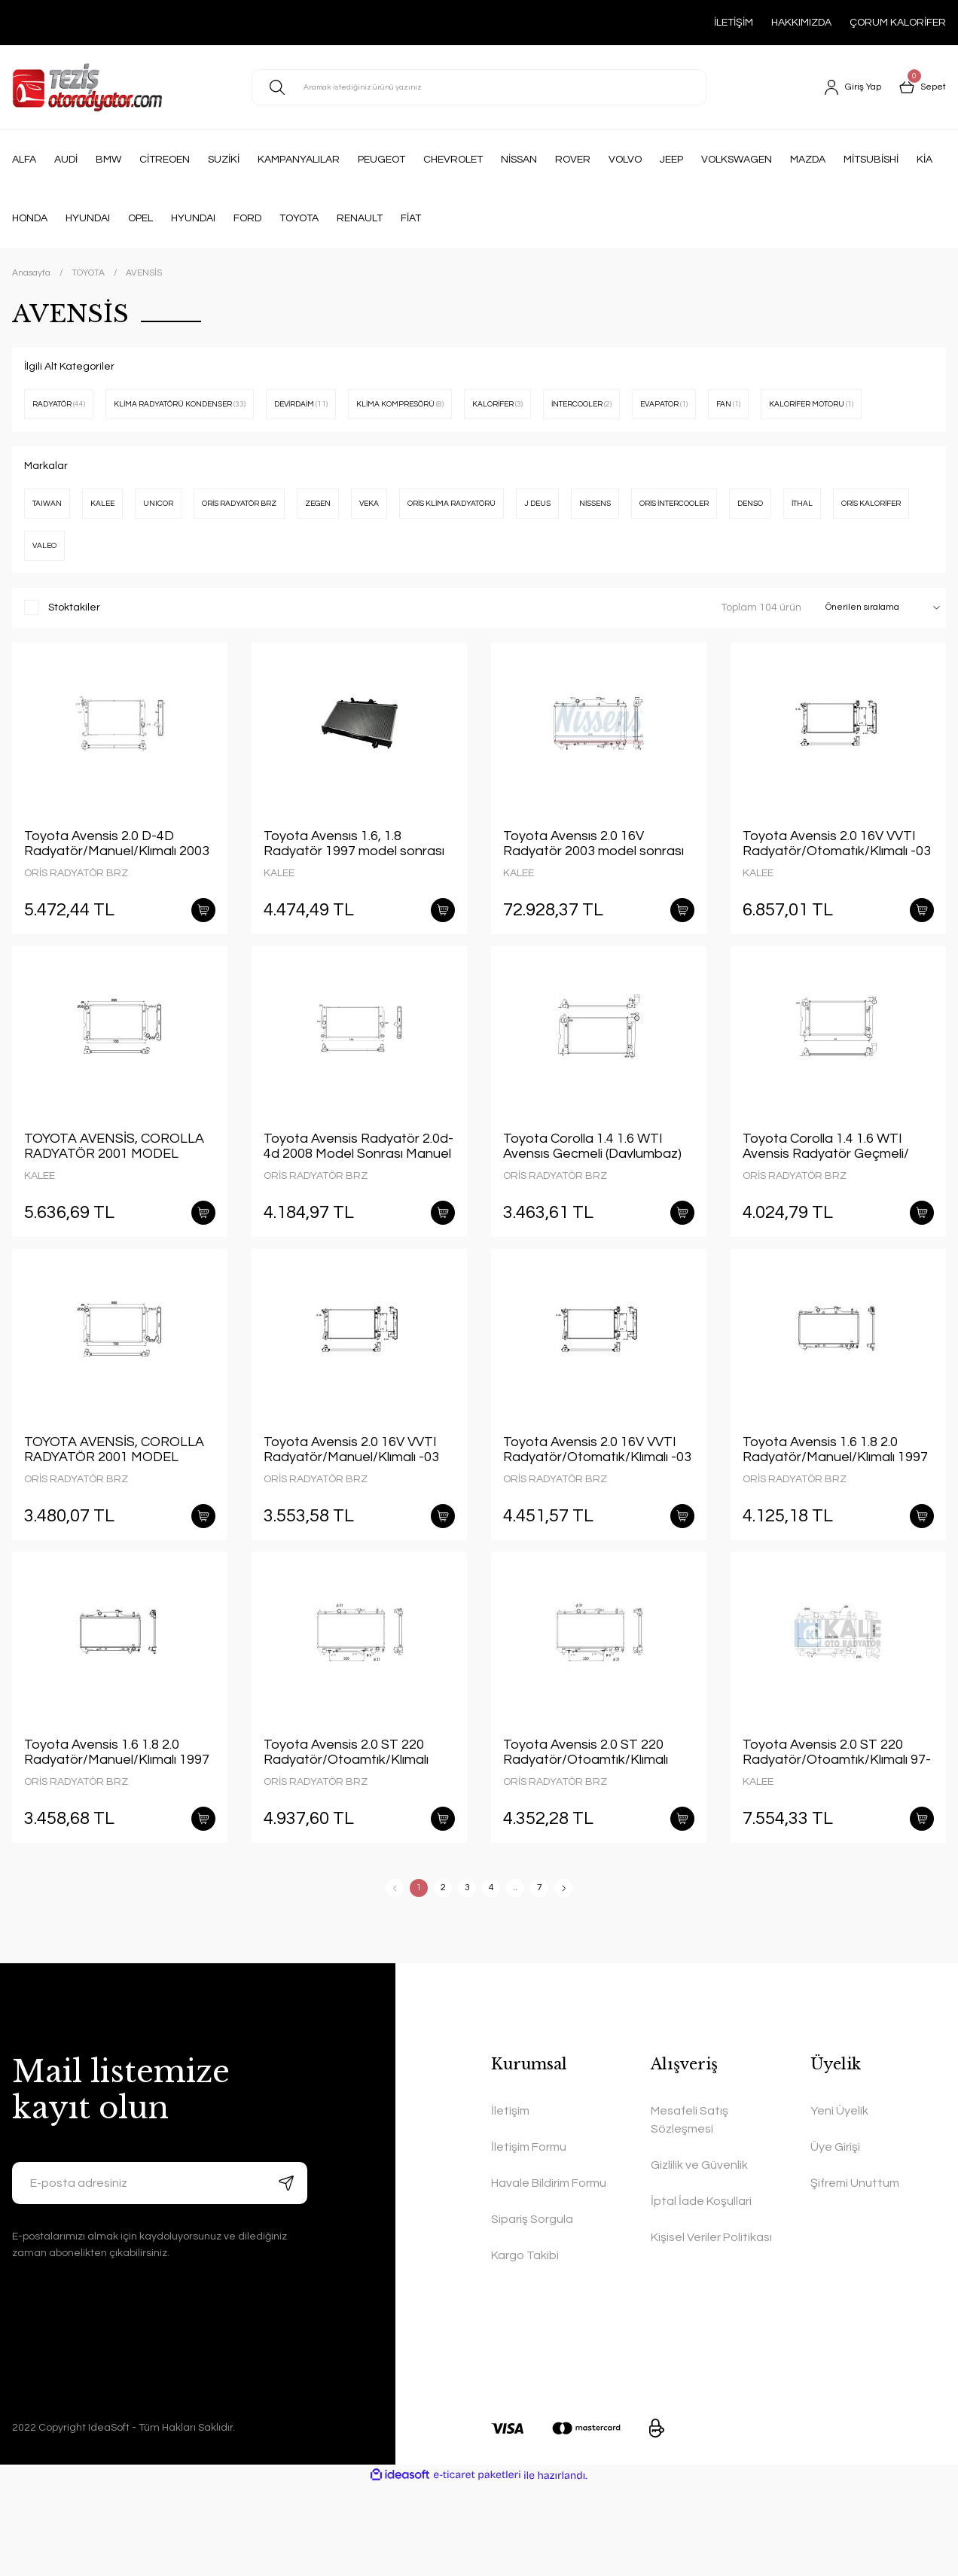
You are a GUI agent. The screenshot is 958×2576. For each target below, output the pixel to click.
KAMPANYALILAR (299, 159)
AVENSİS (144, 273)
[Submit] (286, 2273)
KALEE (279, 915)
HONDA (29, 218)
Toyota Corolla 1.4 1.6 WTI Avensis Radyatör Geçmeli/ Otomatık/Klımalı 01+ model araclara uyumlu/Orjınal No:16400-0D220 (827, 1201)
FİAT (411, 218)
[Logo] (87, 87)
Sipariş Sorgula (532, 2309)
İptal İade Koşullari (701, 2291)
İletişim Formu (528, 2237)
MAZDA (807, 159)
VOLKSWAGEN (736, 159)
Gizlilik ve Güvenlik (699, 2255)
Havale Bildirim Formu (548, 2273)
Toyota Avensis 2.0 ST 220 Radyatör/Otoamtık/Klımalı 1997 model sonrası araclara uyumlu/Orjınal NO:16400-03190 (351, 1831)
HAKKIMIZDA (801, 22)
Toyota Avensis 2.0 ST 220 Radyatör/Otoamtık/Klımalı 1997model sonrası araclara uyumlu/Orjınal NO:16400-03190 (588, 1831)
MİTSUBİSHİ (871, 159)
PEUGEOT (381, 159)
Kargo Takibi (525, 2346)
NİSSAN (519, 159)
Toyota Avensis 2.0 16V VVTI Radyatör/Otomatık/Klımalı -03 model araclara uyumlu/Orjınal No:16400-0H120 (837, 886)
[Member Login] (845, 87)
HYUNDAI (88, 218)
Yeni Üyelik (839, 2201)
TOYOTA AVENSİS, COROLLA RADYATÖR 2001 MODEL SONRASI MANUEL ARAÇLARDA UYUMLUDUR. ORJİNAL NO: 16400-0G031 (114, 1201)
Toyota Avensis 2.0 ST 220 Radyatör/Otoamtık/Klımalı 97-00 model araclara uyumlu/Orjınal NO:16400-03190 (837, 1831)
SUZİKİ (224, 159)
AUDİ (66, 159)
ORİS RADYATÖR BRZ (76, 915)
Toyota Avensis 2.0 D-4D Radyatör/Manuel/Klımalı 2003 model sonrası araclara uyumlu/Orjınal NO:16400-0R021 (116, 886)
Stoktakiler (74, 649)
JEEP (671, 159)
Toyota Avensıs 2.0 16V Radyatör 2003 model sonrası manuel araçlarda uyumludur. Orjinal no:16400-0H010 (593, 886)
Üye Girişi (835, 2237)
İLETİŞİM (733, 22)
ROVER (572, 159)
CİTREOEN (164, 159)
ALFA (24, 159)
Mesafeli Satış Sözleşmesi (689, 2210)
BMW (108, 159)
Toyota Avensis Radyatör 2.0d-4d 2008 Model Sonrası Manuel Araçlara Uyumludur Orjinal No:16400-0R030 (358, 1201)
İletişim (510, 2201)
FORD (247, 218)
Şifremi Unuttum (854, 2273)
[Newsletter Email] (159, 2273)
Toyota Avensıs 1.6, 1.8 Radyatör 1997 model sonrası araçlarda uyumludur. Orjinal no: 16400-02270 (358, 886)
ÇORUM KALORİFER (898, 22)
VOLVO (625, 159)
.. (515, 1978)
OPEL (140, 218)
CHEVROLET (453, 159)
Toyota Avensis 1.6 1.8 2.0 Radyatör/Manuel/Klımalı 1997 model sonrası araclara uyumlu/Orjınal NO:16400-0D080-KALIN (835, 1516)
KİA (924, 159)
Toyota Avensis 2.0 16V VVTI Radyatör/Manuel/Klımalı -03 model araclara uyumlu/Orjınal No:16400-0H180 (355, 1516)
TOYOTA (299, 218)
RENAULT (360, 218)
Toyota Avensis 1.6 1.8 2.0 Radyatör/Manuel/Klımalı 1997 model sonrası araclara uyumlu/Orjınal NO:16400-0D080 (116, 1831)
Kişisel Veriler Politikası (711, 2328)
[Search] (479, 87)
